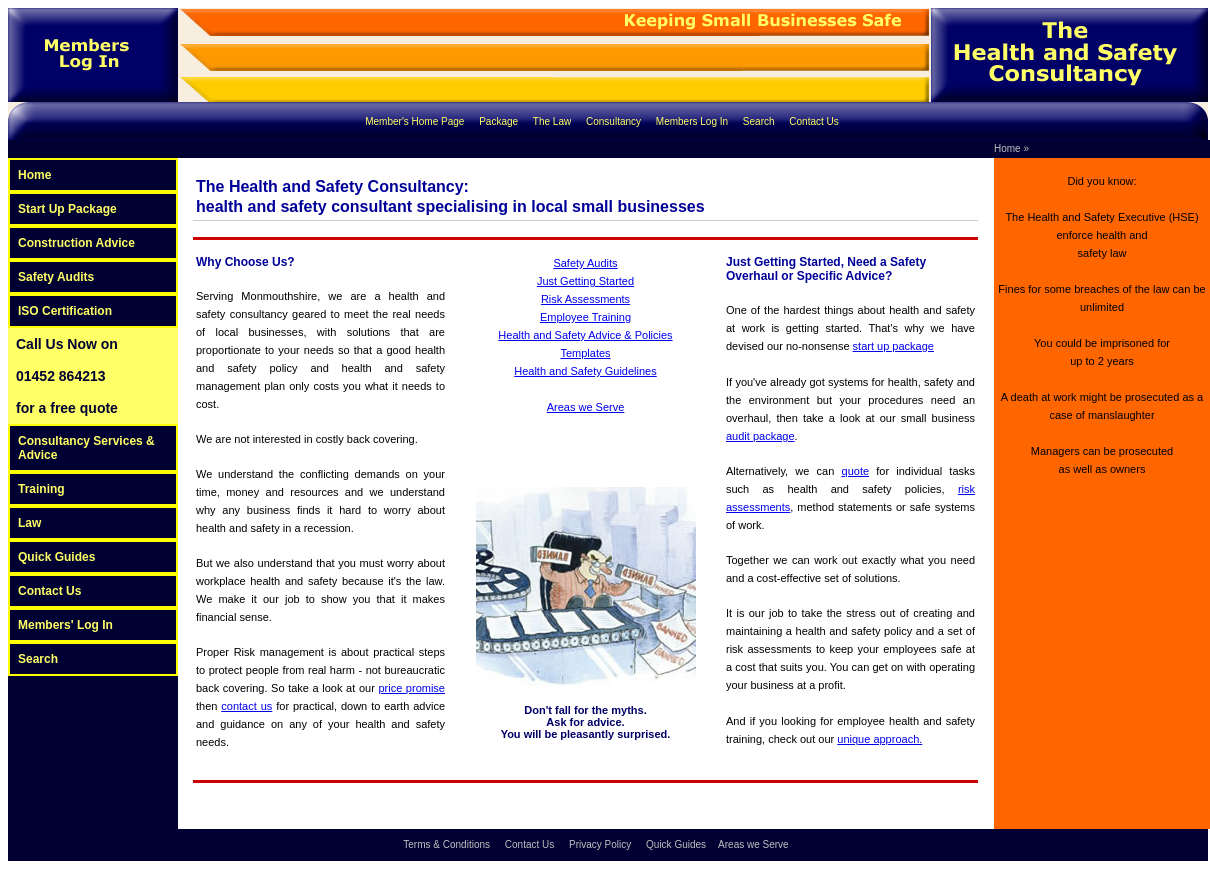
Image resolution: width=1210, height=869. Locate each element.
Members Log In (693, 121)
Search (760, 121)
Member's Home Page (416, 121)
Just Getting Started (585, 281)
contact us (246, 706)
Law (29, 523)
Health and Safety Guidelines (585, 371)
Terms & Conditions (447, 844)
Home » (1011, 148)
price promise (411, 688)
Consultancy (615, 121)
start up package (893, 346)
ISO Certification (65, 311)
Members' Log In (65, 625)
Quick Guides (56, 557)
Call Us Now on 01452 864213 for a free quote (67, 376)
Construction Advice (76, 243)
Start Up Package (67, 209)
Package (500, 121)
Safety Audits (56, 277)
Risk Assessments (585, 299)
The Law (553, 121)
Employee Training (585, 317)
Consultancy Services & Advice (86, 448)
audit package (760, 436)
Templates (585, 353)
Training (41, 489)
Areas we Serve (586, 407)
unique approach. (879, 739)
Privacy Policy (601, 844)
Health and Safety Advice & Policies (585, 335)
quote (856, 471)
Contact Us (813, 121)
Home (34, 175)
